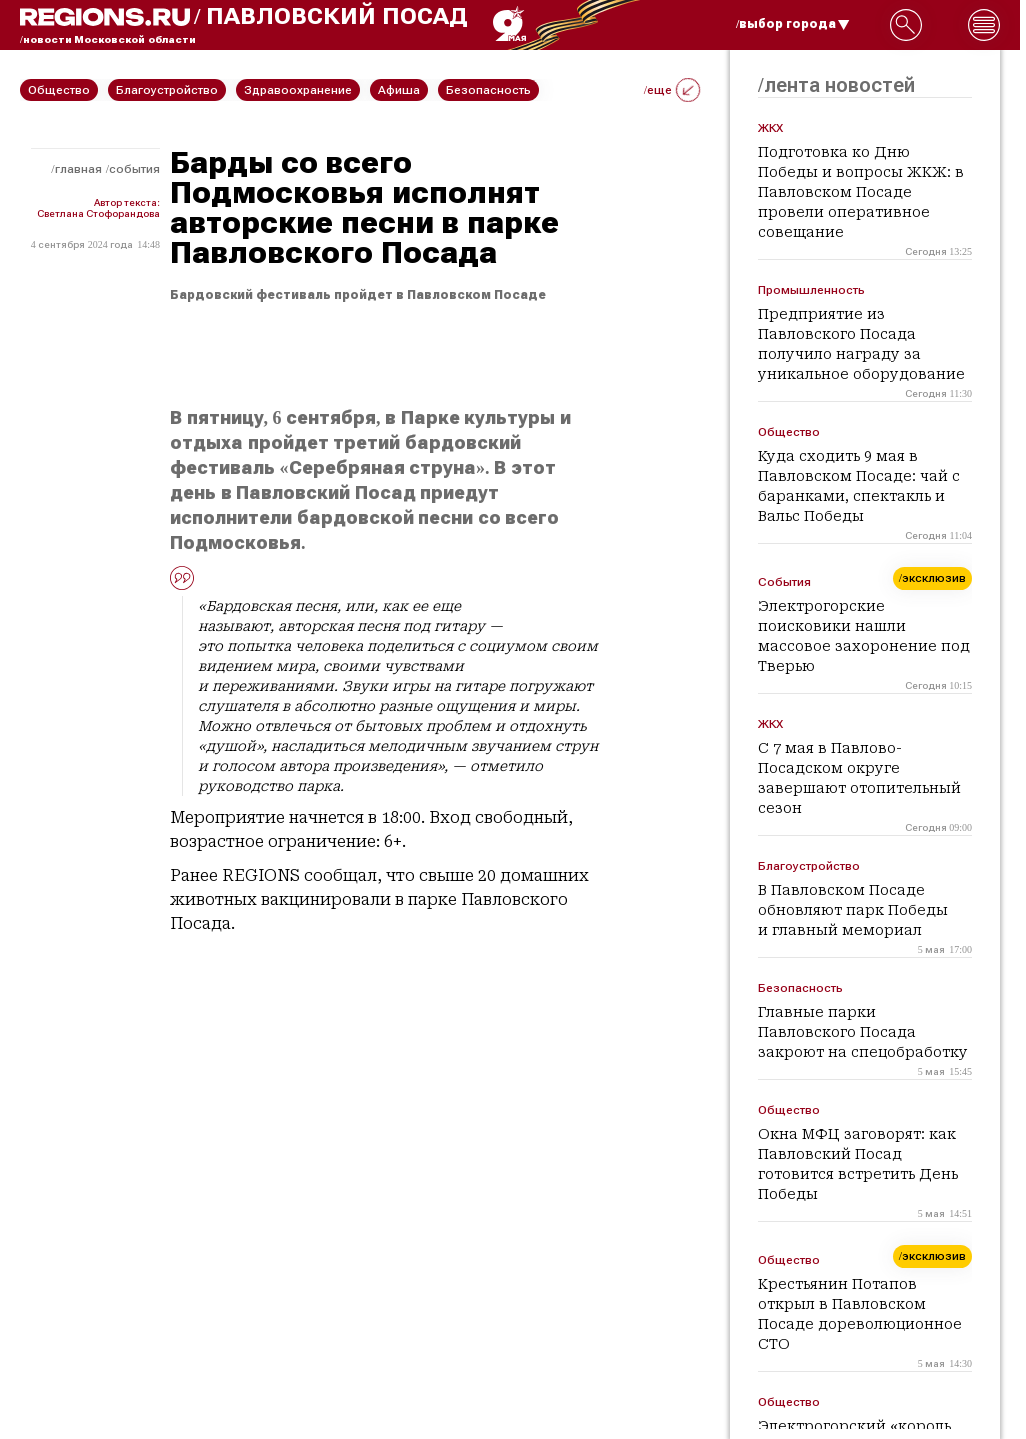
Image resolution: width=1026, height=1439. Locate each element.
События (134, 169)
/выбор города (793, 24)
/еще (672, 90)
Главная (78, 169)
